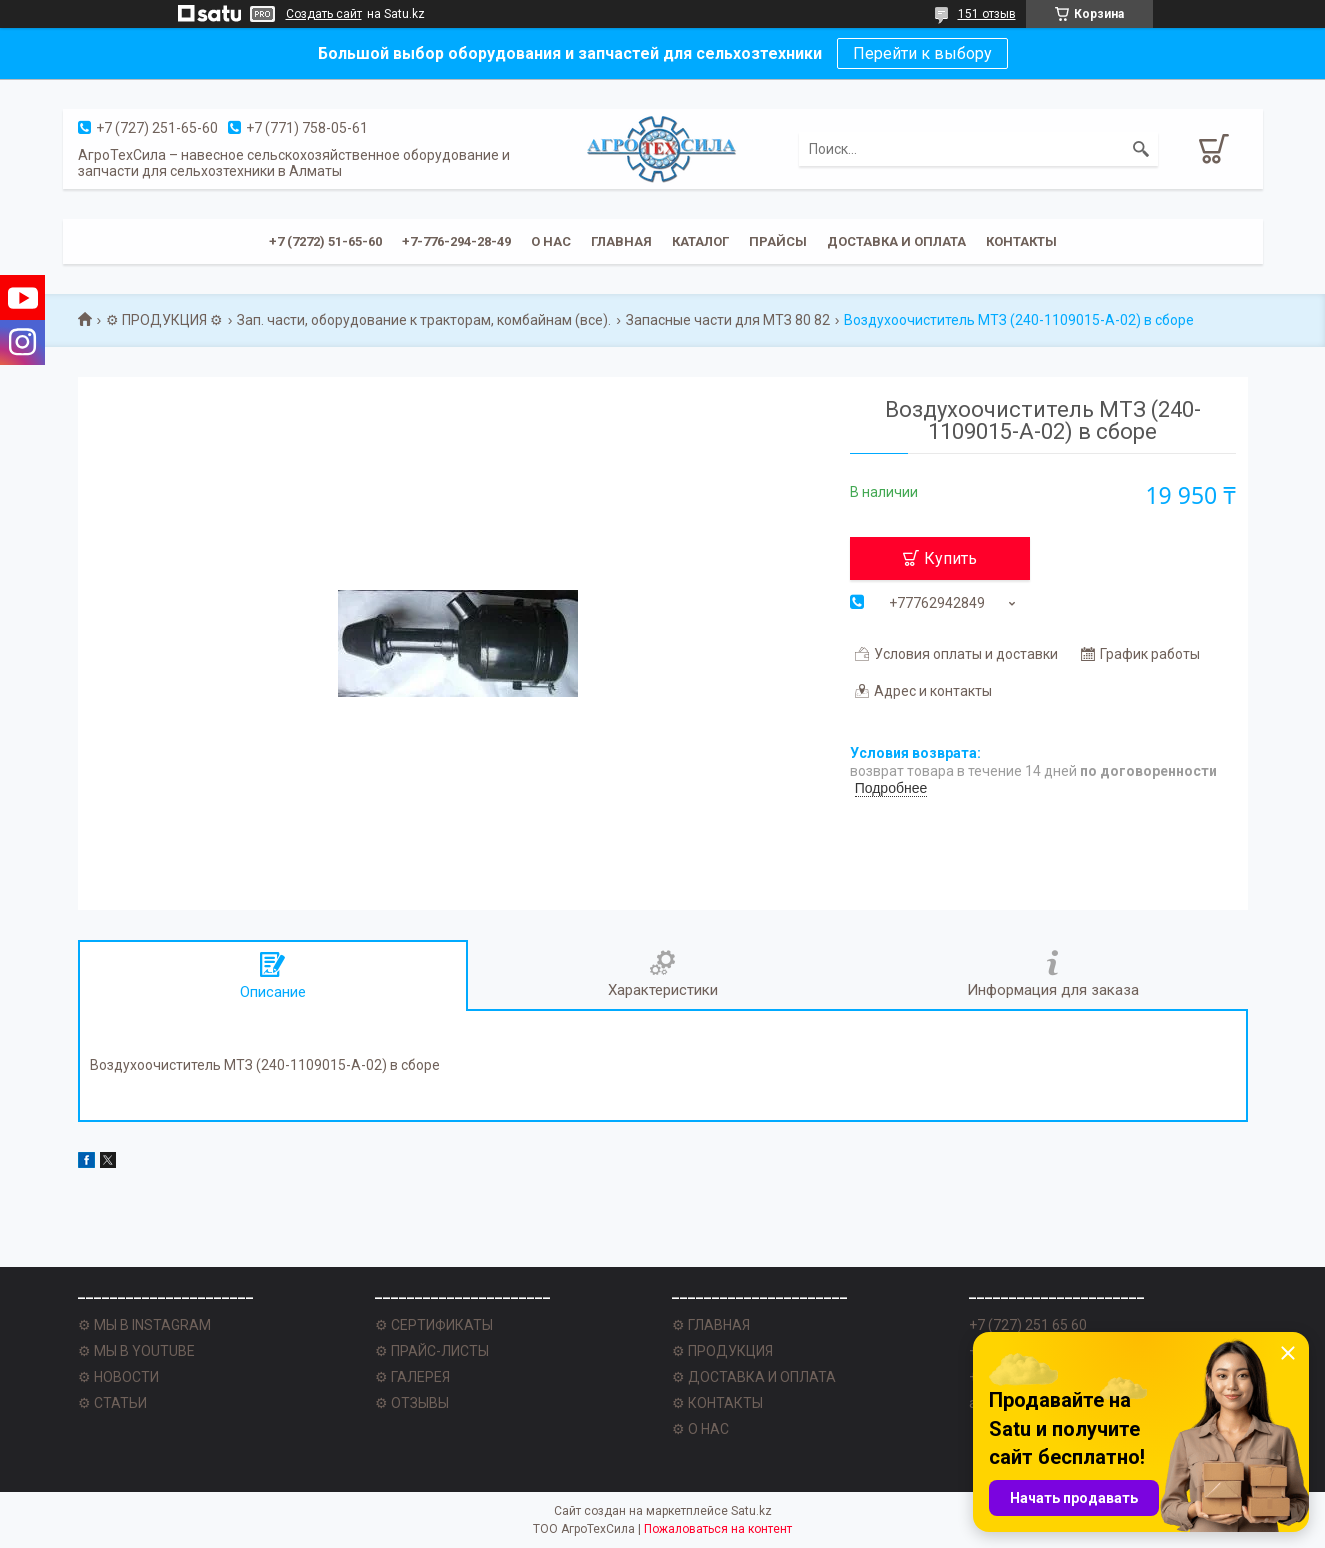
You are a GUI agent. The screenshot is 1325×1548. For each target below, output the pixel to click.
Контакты (1021, 241)
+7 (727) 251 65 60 (1028, 1325)
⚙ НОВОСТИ (118, 1377)
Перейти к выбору (922, 53)
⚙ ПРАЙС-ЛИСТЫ (432, 1351)
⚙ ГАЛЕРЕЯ (412, 1377)
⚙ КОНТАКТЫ (717, 1403)
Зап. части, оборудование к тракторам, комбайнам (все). (424, 320)
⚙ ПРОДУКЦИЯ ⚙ (164, 320)
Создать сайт (324, 14)
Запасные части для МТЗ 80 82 (728, 320)
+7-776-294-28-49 (456, 241)
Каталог (700, 241)
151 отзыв (987, 14)
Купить (950, 558)
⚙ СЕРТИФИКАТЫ (434, 1325)
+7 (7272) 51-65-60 (325, 241)
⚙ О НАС (700, 1429)
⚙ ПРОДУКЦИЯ (722, 1351)
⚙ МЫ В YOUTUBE (136, 1351)
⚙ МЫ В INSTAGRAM (144, 1325)
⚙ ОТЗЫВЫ (412, 1403)
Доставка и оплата (896, 241)
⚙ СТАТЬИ (112, 1403)
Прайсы (778, 241)
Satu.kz (751, 1511)
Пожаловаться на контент (718, 1529)
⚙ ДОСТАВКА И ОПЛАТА (754, 1377)
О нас (551, 241)
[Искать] (1141, 149)
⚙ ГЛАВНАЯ (711, 1325)
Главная (621, 241)
